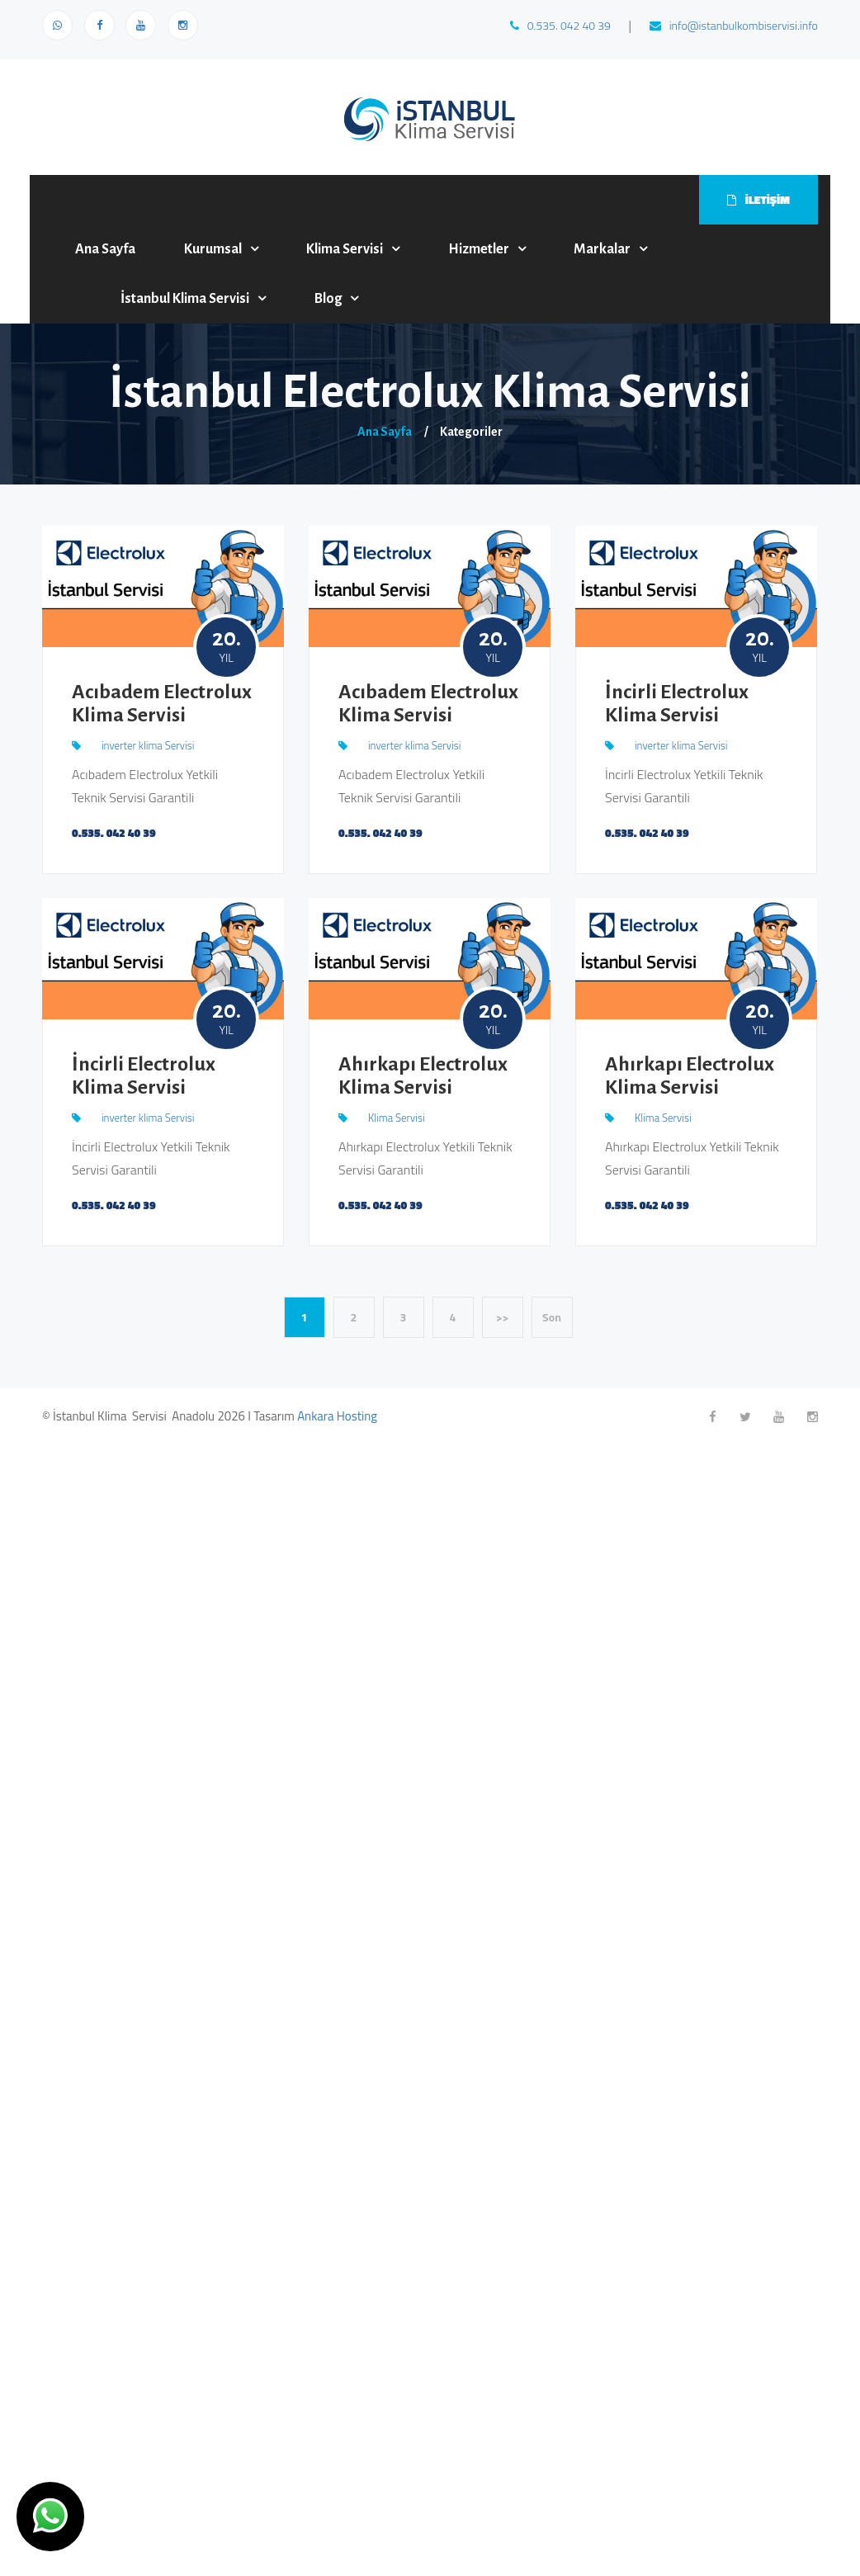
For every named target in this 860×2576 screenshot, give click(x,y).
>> (502, 1317)
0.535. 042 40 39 (560, 25)
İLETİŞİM (758, 199)
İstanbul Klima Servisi (184, 298)
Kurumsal (213, 249)
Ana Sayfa (105, 249)
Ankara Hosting (337, 1415)
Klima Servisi (344, 249)
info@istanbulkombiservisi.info (734, 25)
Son (551, 1317)
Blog (328, 298)
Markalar (602, 249)
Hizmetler (478, 249)
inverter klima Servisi (148, 745)
